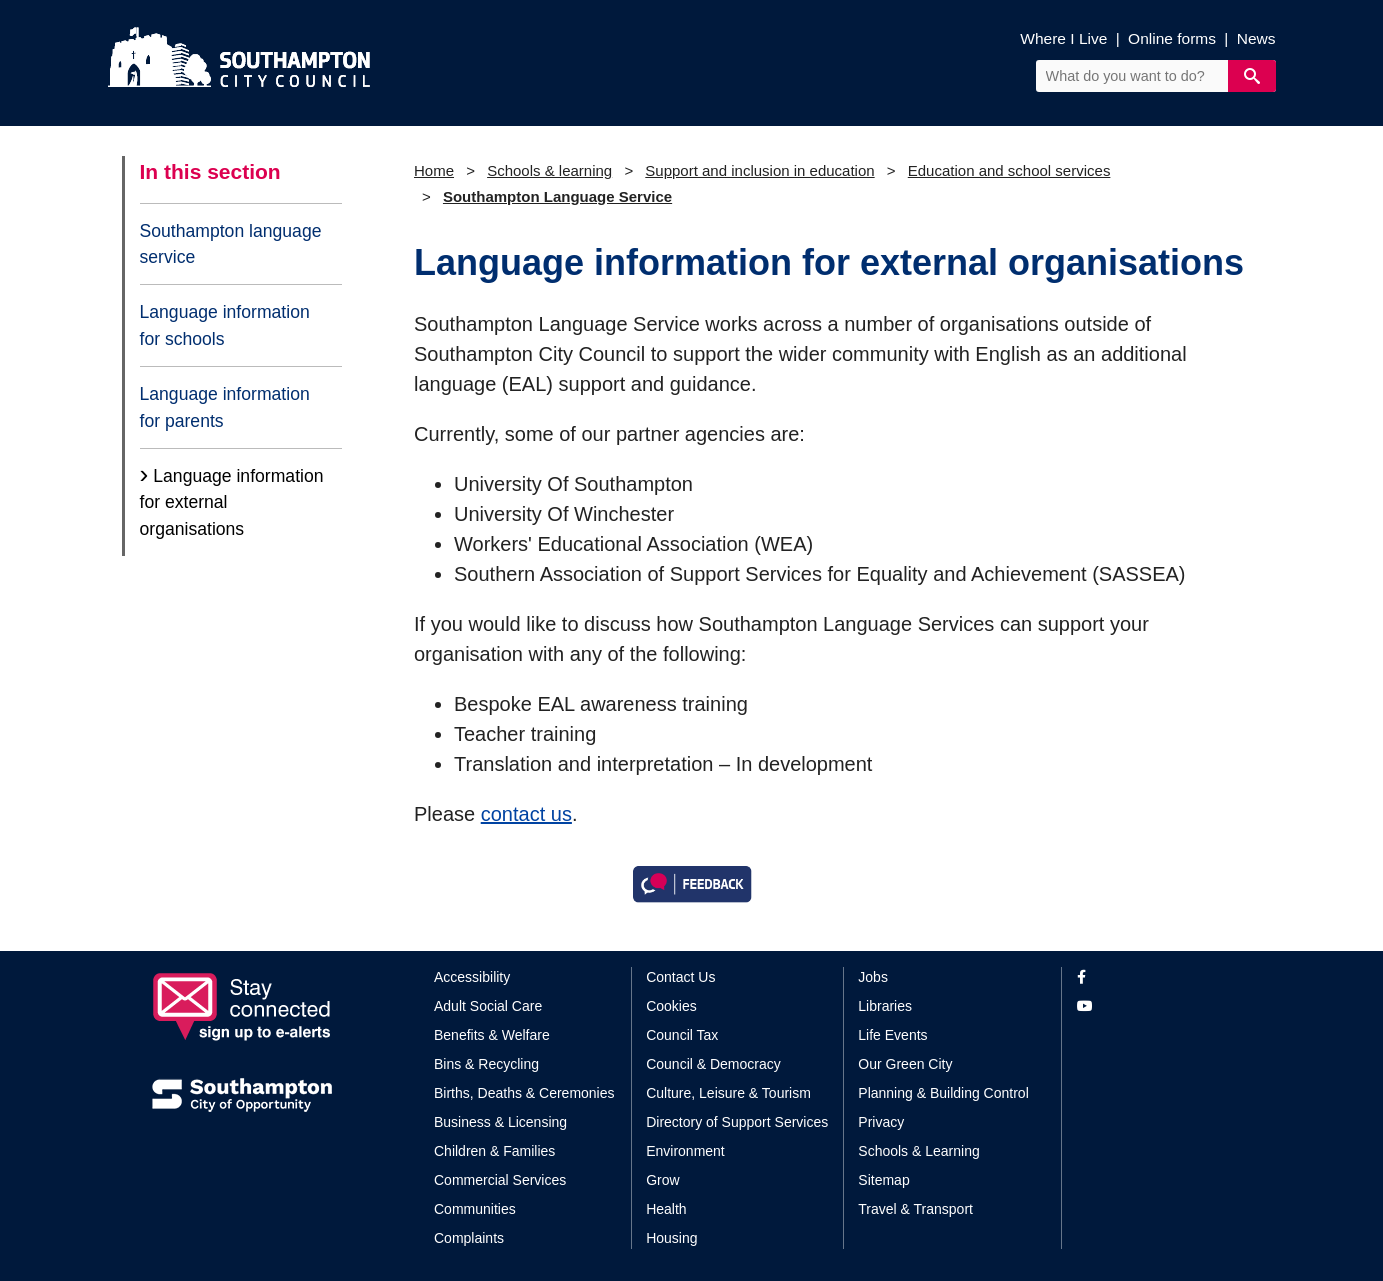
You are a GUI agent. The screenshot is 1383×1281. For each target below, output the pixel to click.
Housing (671, 1238)
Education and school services (1009, 170)
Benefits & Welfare (492, 1035)
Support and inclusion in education (759, 170)
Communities (475, 1209)
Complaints (469, 1238)
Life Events (892, 1035)
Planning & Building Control (943, 1093)
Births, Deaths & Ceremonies (524, 1093)
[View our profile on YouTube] (1154, 1006)
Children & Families (494, 1151)
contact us (526, 814)
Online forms (1172, 38)
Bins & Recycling (486, 1064)
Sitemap (883, 1180)
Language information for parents (225, 407)
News (1256, 38)
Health (666, 1209)
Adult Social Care (488, 1006)
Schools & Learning (918, 1151)
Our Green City (905, 1064)
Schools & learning (549, 170)
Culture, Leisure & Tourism (728, 1093)
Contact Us (680, 977)
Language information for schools (225, 325)
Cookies (671, 1006)
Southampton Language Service (557, 196)
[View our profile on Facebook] (1154, 977)
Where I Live (1063, 38)
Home (434, 170)
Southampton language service (231, 244)
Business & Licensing (500, 1122)
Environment (685, 1151)
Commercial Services (500, 1180)
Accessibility (472, 977)
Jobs (873, 977)
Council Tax (682, 1035)
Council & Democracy (713, 1064)
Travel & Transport (915, 1209)
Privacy (881, 1122)
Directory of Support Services (737, 1122)
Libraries (885, 1006)
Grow (662, 1180)
